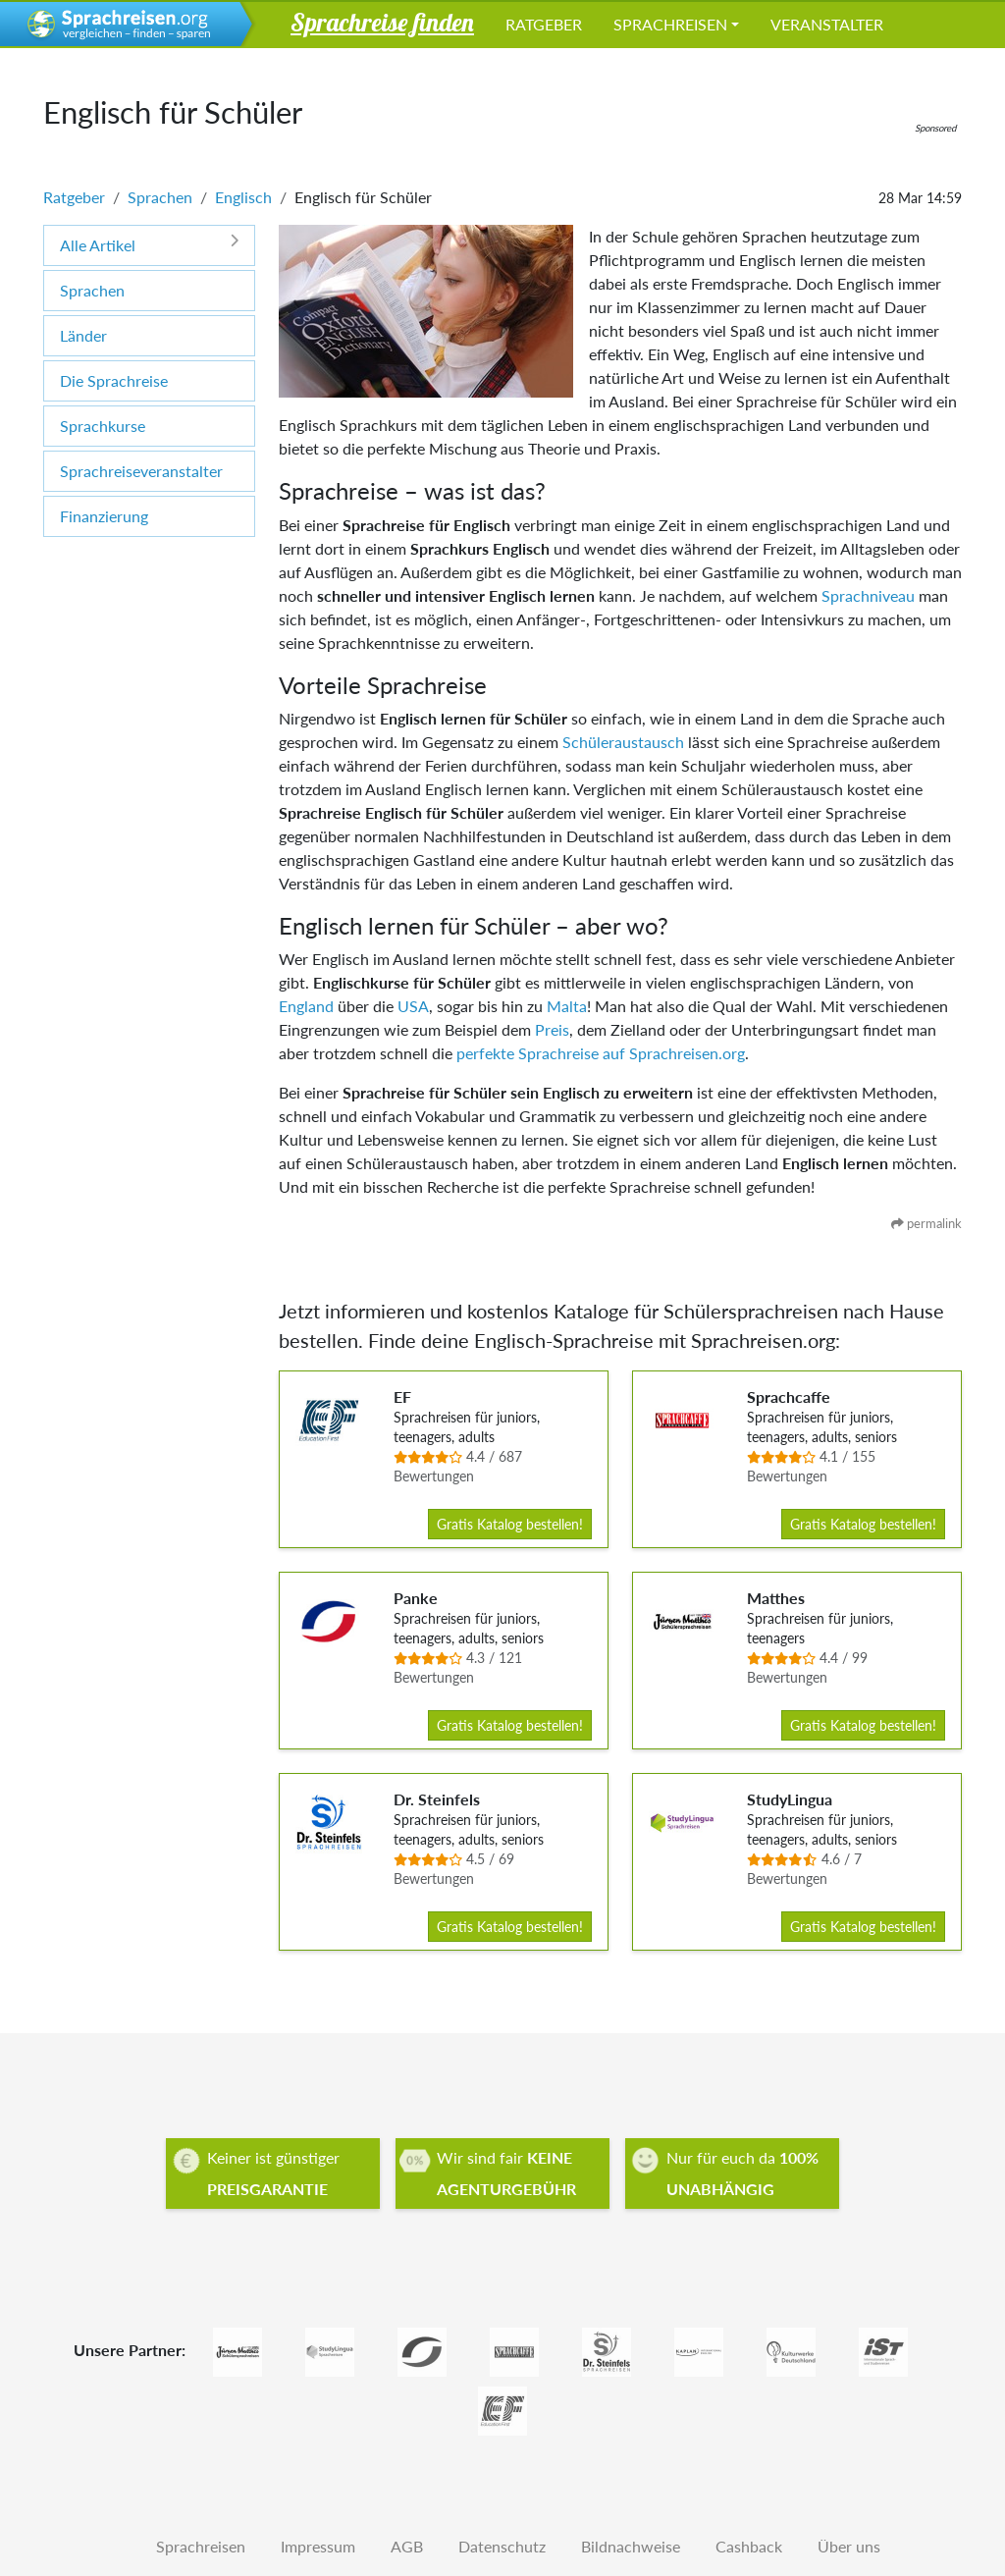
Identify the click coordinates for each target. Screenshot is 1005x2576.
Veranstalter (826, 24)
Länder (83, 335)
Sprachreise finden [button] (382, 21)
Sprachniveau (868, 595)
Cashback (748, 2546)
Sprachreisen (670, 24)
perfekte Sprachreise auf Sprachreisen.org (600, 1053)
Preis (552, 1029)
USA (413, 1005)
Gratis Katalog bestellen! (510, 1524)
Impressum (318, 2546)
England (306, 1005)
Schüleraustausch (623, 741)
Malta (567, 1005)
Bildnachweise (630, 2546)
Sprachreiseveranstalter (141, 470)
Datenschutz (502, 2546)
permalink (926, 1223)
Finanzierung (104, 516)
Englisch (243, 197)
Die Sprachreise (114, 380)
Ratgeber (543, 24)
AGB (407, 2546)
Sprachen (160, 197)
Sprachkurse (102, 425)
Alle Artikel (149, 244)
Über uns (849, 2546)
